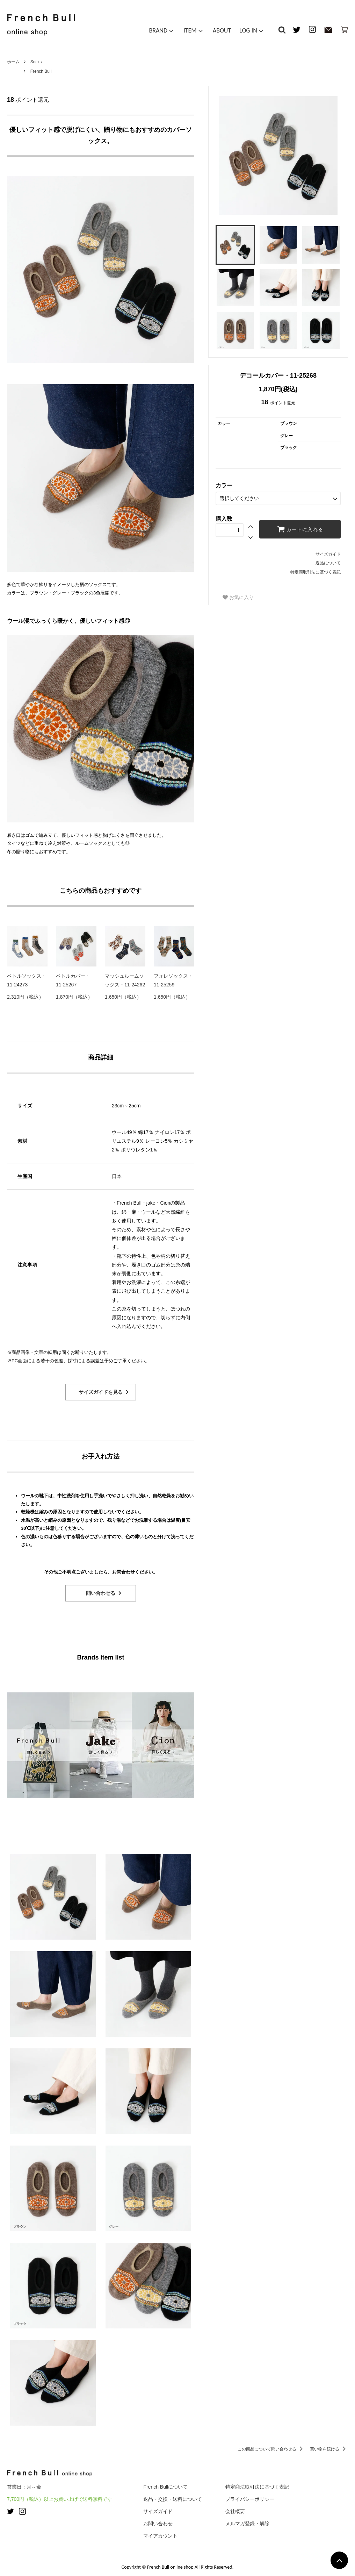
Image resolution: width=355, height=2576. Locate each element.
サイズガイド (328, 554)
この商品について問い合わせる (271, 2449)
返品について (328, 563)
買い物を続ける (329, 2449)
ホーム (13, 61)
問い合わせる (100, 1593)
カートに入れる (300, 529)
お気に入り (238, 597)
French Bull (41, 71)
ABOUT (222, 30)
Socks (36, 61)
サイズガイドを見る (101, 1392)
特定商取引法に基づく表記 (315, 572)
